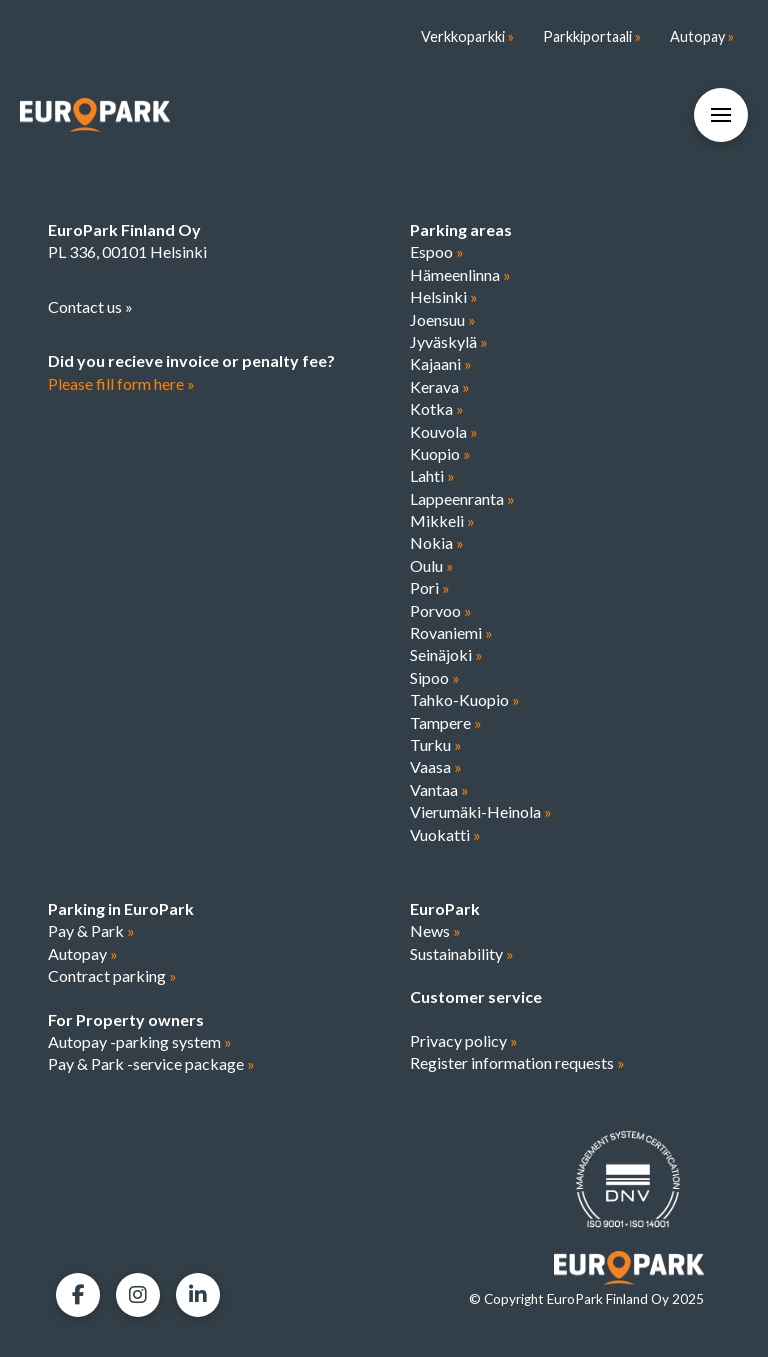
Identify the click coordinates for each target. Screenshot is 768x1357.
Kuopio (440, 453)
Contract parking (112, 975)
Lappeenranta (462, 498)
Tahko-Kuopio (465, 699)
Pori (430, 587)
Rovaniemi (451, 632)
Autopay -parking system (140, 1041)
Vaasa (436, 766)
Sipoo (435, 677)
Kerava (440, 386)
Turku (436, 744)
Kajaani (441, 363)
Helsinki (444, 296)
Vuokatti (445, 834)
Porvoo (441, 610)
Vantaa (439, 789)
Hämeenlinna (460, 274)
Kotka (437, 408)
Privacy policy (464, 1040)
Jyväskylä (449, 341)
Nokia (437, 542)
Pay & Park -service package (151, 1063)
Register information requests (517, 1062)
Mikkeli (442, 520)
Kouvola (444, 431)
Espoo (437, 251)
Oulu (432, 565)
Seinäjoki (446, 654)
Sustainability (462, 953)
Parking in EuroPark (121, 908)
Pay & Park (91, 930)
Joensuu (443, 319)
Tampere (446, 722)
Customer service (476, 996)
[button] (721, 115)
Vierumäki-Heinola (481, 811)
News (435, 930)
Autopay (83, 953)
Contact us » (90, 306)
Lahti (432, 475)
